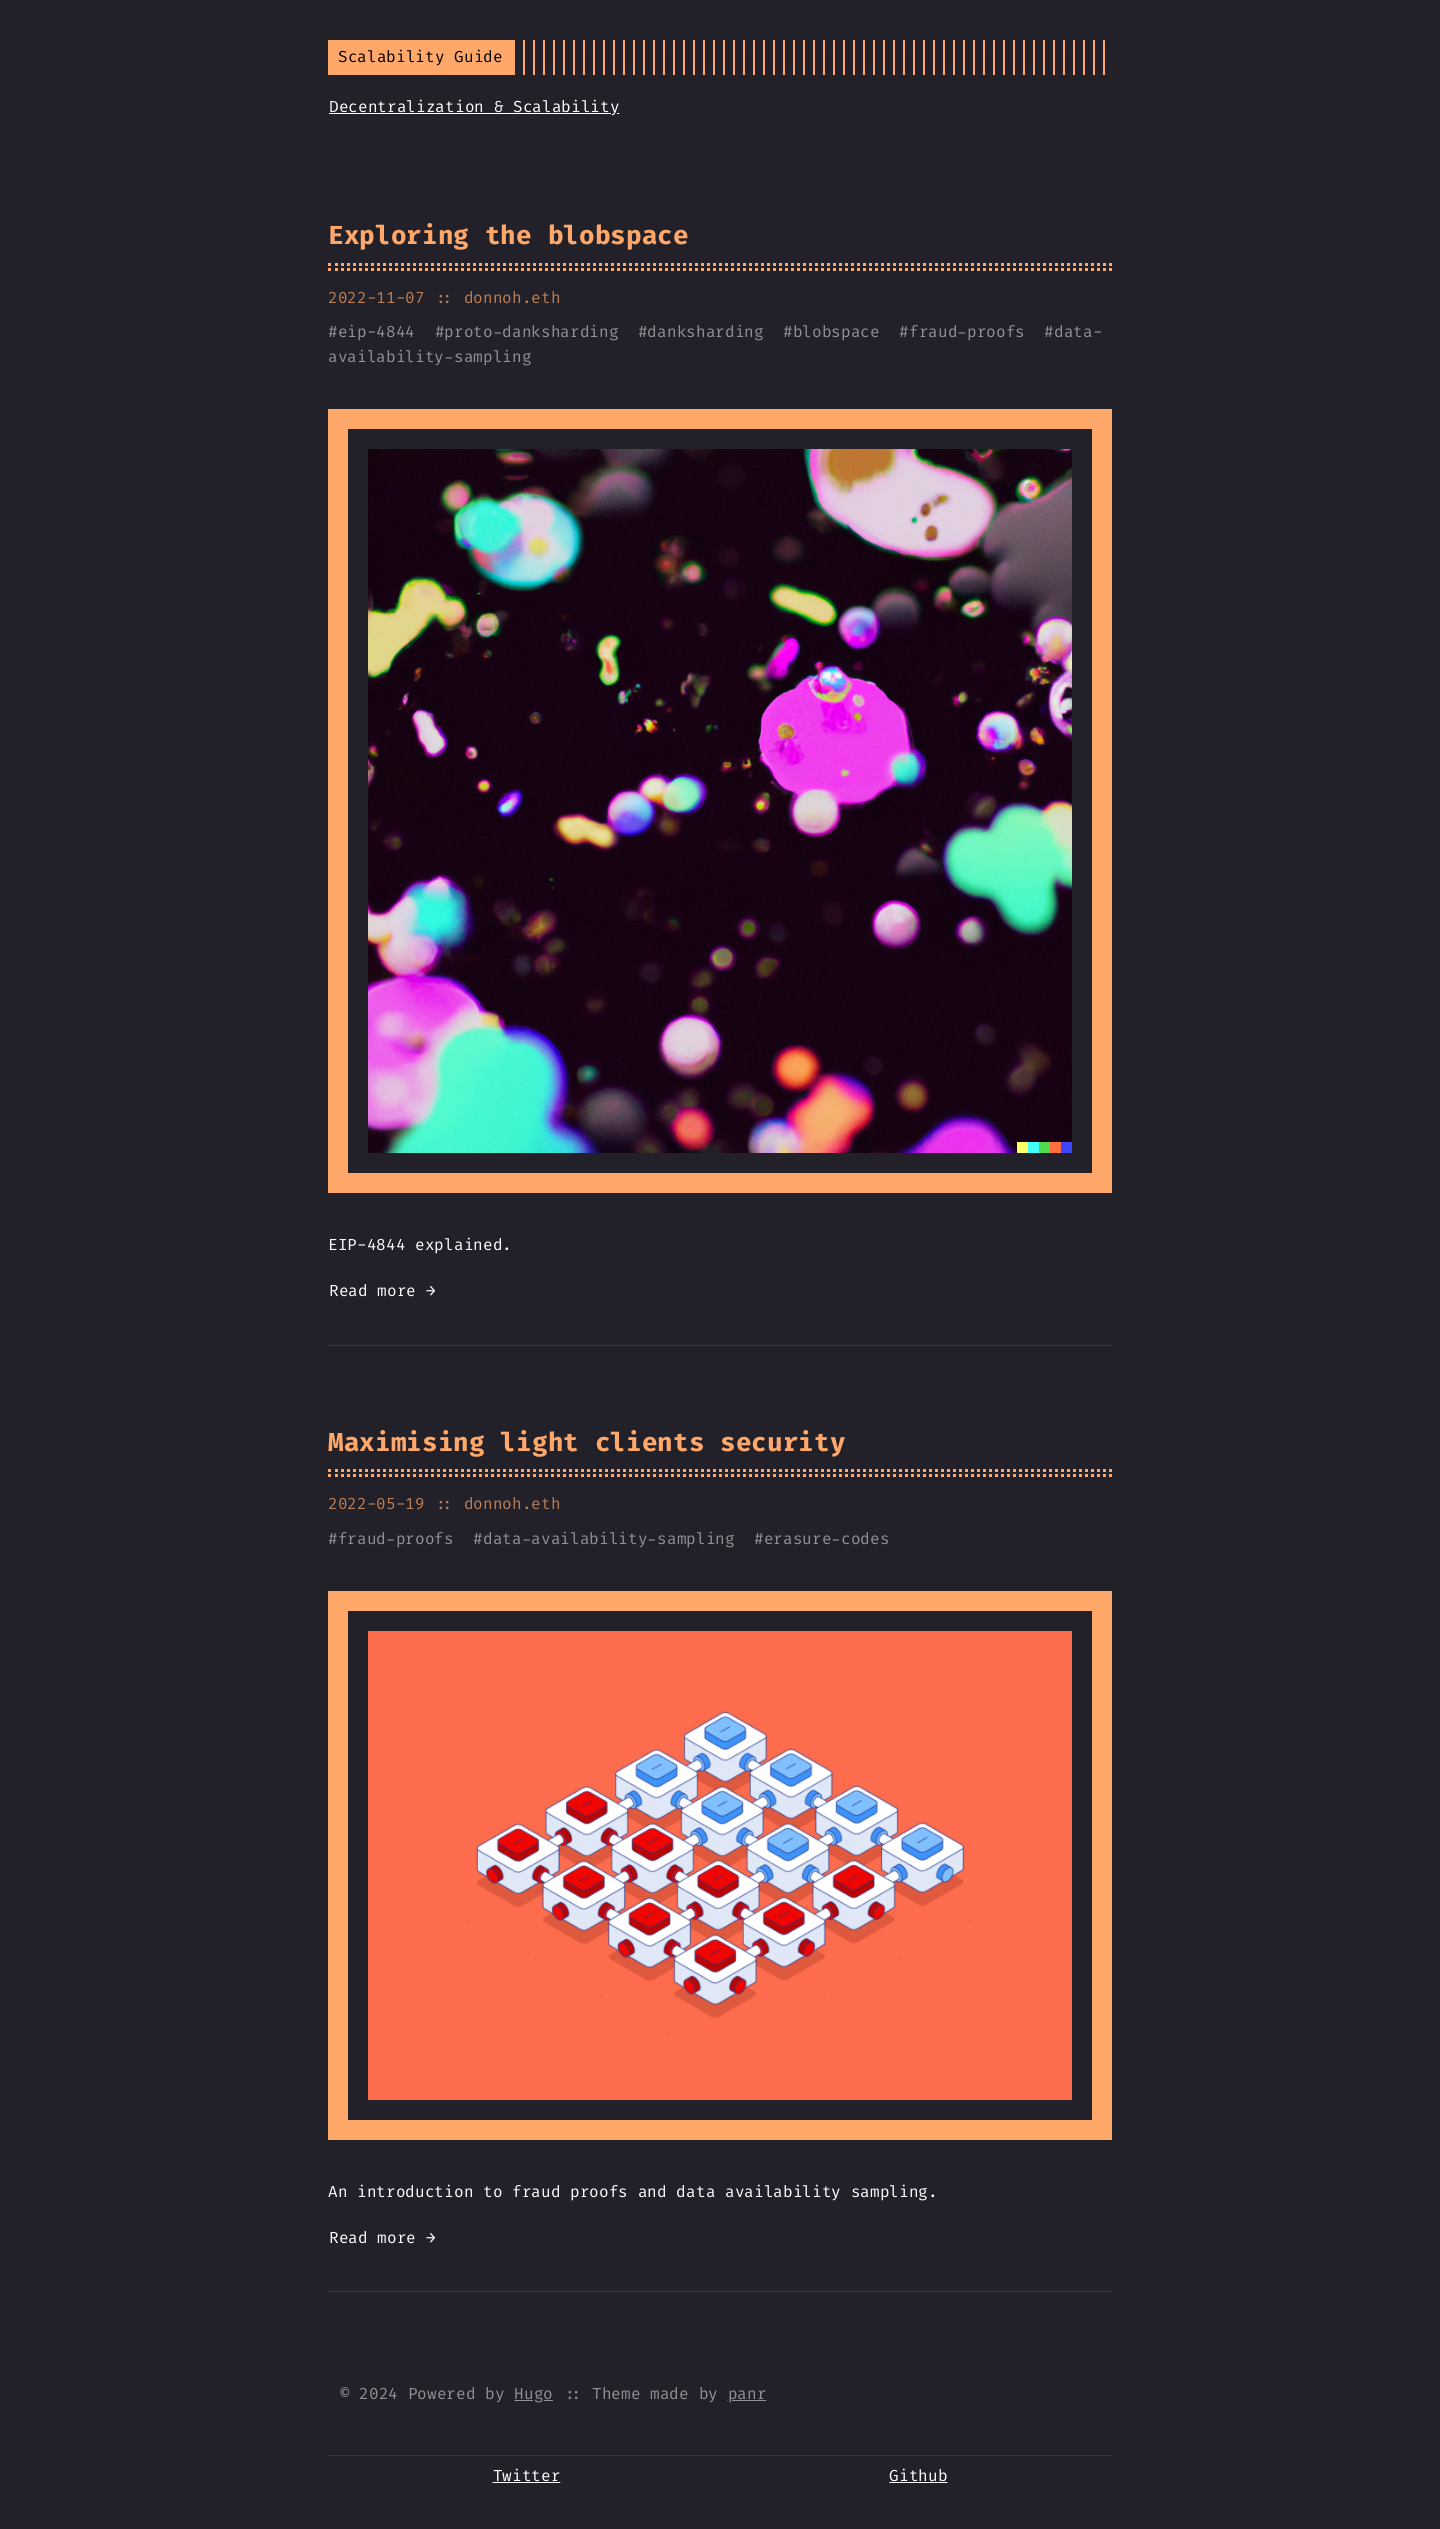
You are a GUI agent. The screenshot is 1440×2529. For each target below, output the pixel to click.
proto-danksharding (531, 331)
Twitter (527, 2475)
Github (918, 2475)
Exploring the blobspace (508, 235)
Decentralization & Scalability (474, 106)
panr (747, 2393)
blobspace (836, 331)
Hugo (533, 2393)
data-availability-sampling (609, 1538)
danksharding (705, 331)
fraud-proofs (967, 331)
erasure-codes (827, 1538)
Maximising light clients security (586, 1442)
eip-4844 (376, 331)
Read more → (382, 1290)
